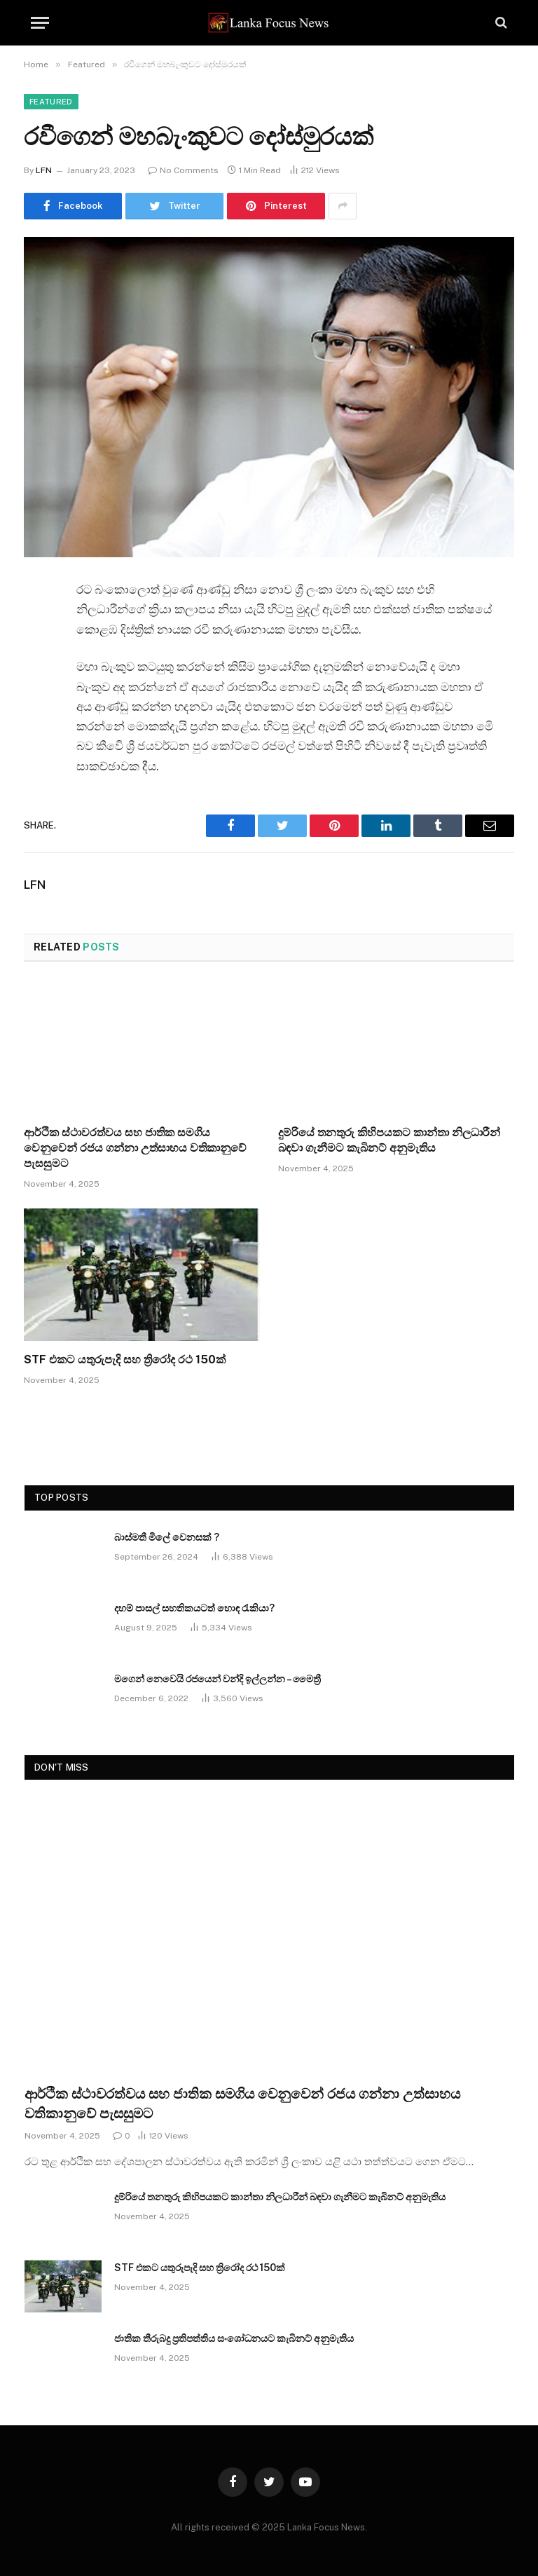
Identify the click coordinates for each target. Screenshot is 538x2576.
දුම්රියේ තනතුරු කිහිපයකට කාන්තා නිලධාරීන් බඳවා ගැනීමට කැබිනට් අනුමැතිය (389, 1140)
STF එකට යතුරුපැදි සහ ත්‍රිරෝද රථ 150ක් (125, 1359)
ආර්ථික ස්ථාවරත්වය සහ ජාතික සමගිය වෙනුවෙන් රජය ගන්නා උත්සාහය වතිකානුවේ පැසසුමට (135, 1148)
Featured (51, 101)
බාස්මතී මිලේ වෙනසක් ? (166, 1537)
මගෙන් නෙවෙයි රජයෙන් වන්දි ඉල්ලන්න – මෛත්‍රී (217, 1678)
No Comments (183, 170)
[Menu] (40, 23)
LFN (44, 170)
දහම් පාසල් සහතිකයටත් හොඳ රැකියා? (194, 1608)
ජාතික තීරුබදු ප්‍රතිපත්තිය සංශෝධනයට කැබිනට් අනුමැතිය (234, 2338)
